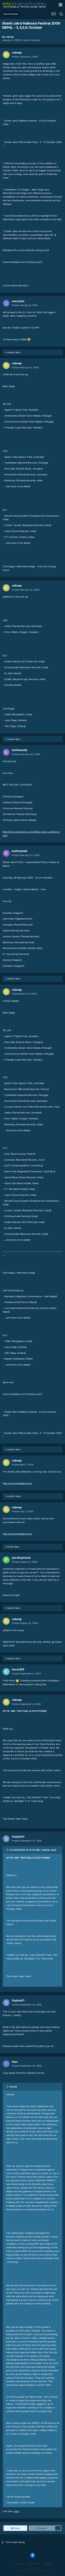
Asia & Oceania (31, 40)
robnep (10, 36)
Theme (18, 2563)
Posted (25, 56)
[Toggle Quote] (7, 1849)
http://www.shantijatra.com (17, 1483)
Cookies (47, 2563)
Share (15, 2528)
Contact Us (33, 2563)
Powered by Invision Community (32, 2571)
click (16, 2511)
